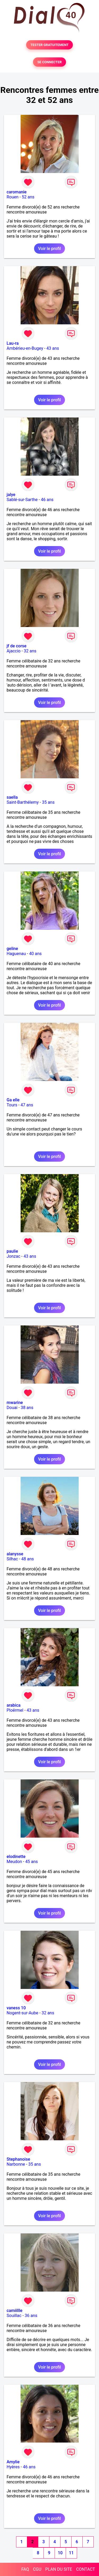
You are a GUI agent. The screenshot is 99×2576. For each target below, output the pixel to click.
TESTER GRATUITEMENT (49, 45)
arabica (14, 1705)
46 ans (47, 499)
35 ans (48, 802)
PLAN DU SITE (58, 2569)
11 (71, 2552)
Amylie (13, 2461)
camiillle (14, 2310)
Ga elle (13, 1099)
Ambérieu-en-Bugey (25, 348)
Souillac (14, 2315)
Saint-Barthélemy (23, 802)
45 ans (31, 1861)
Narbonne (16, 2164)
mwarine (15, 1402)
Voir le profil (49, 248)
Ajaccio (14, 650)
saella (12, 797)
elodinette (16, 1856)
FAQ (25, 2569)
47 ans (27, 1104)
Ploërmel (15, 1710)
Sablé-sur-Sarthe (22, 499)
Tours (12, 1104)
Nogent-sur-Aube (22, 2012)
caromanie (17, 191)
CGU (37, 2569)
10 (60, 2552)
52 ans (28, 196)
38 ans (27, 1407)
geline (12, 948)
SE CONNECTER (49, 62)
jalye (11, 494)
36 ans (31, 2315)
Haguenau (16, 953)
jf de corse (16, 645)
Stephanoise (18, 2159)
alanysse (15, 1553)
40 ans (35, 953)
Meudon (14, 1861)
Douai (12, 1407)
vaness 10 (16, 2007)
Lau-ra (13, 343)
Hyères (13, 2466)
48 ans (27, 1558)
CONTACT (85, 2569)
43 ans (52, 348)
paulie (12, 1251)
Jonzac (13, 1256)
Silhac (12, 1558)
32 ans (30, 650)
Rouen (12, 196)
